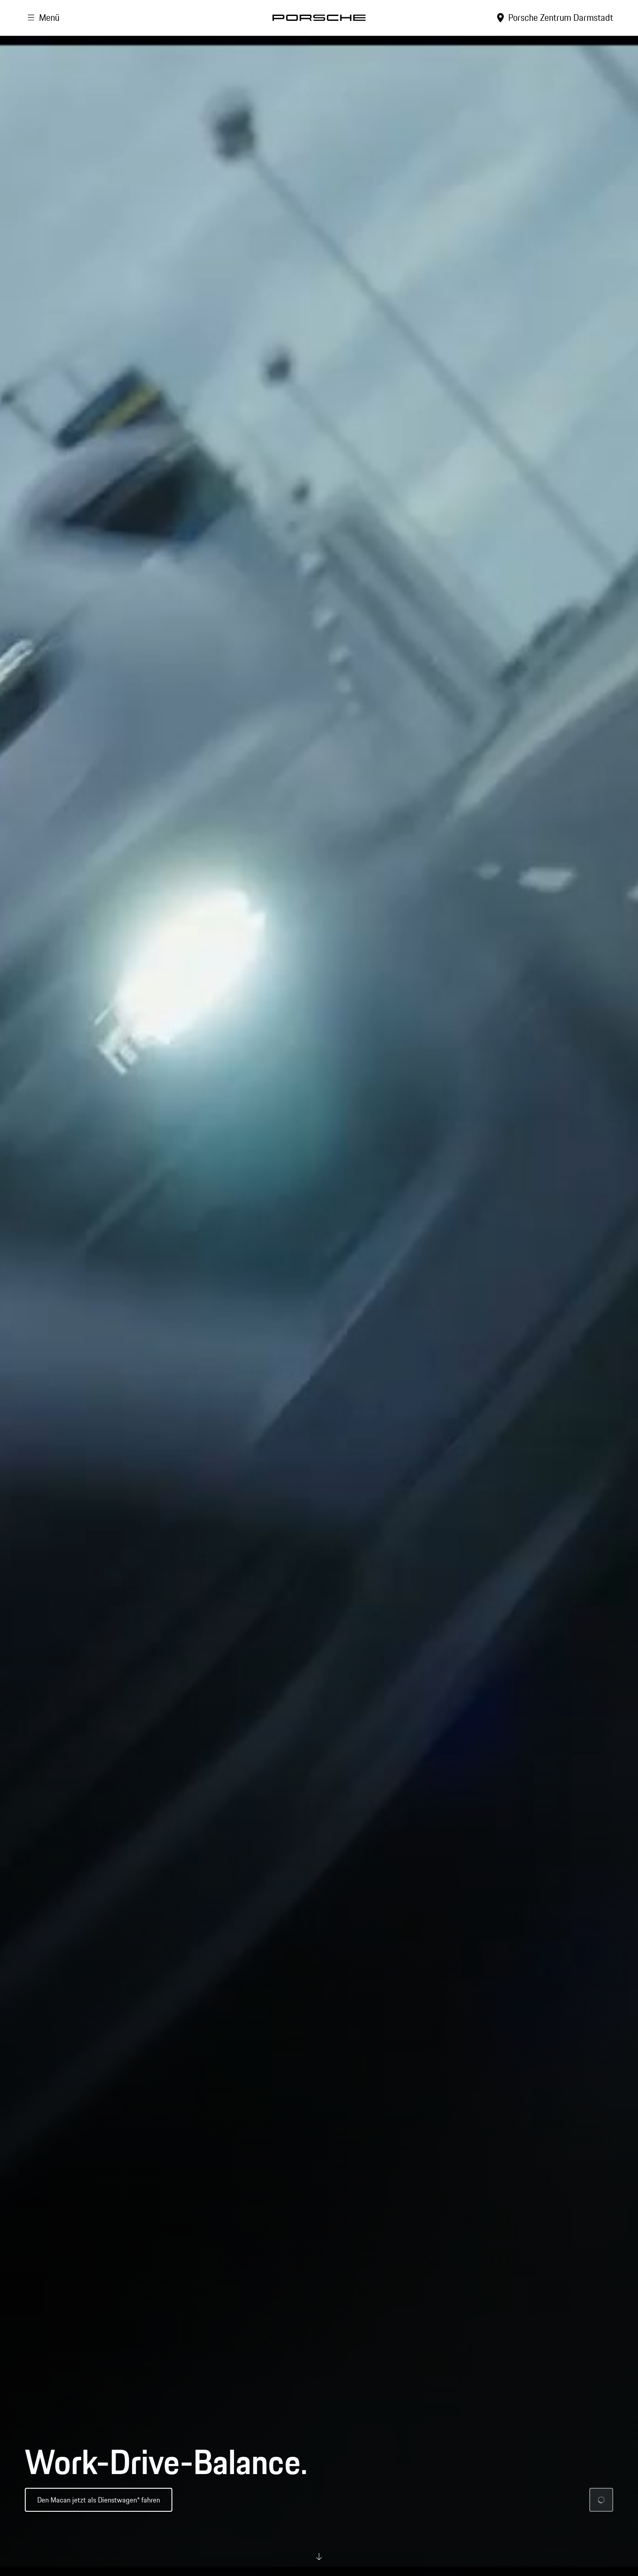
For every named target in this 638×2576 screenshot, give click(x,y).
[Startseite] (319, 18)
